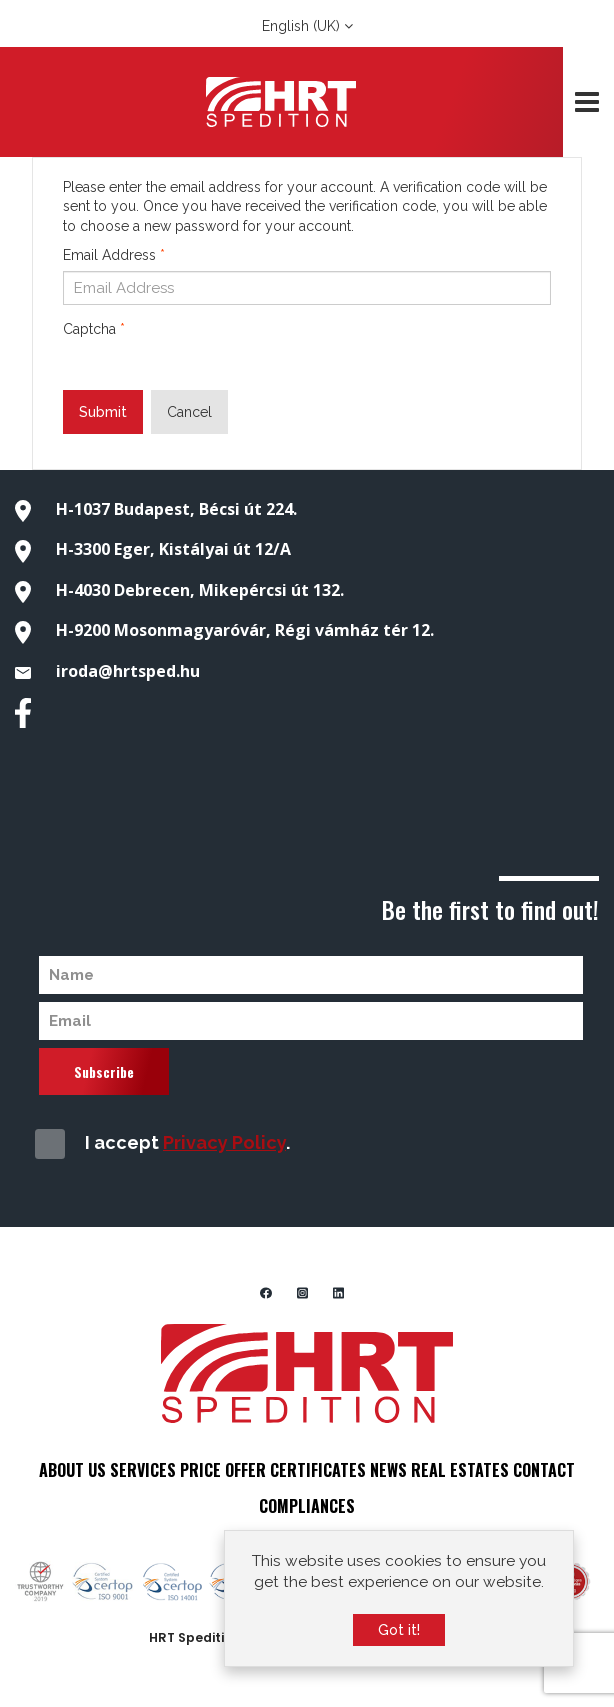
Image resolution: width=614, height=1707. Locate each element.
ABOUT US (72, 1470)
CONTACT (544, 1470)
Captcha (94, 329)
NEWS (388, 1470)
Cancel (189, 412)
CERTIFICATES (318, 1470)
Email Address (114, 255)
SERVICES (143, 1470)
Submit (103, 412)
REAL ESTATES (460, 1470)
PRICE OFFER (223, 1470)
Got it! (399, 1630)
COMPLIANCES (307, 1506)
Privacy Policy (224, 1142)
